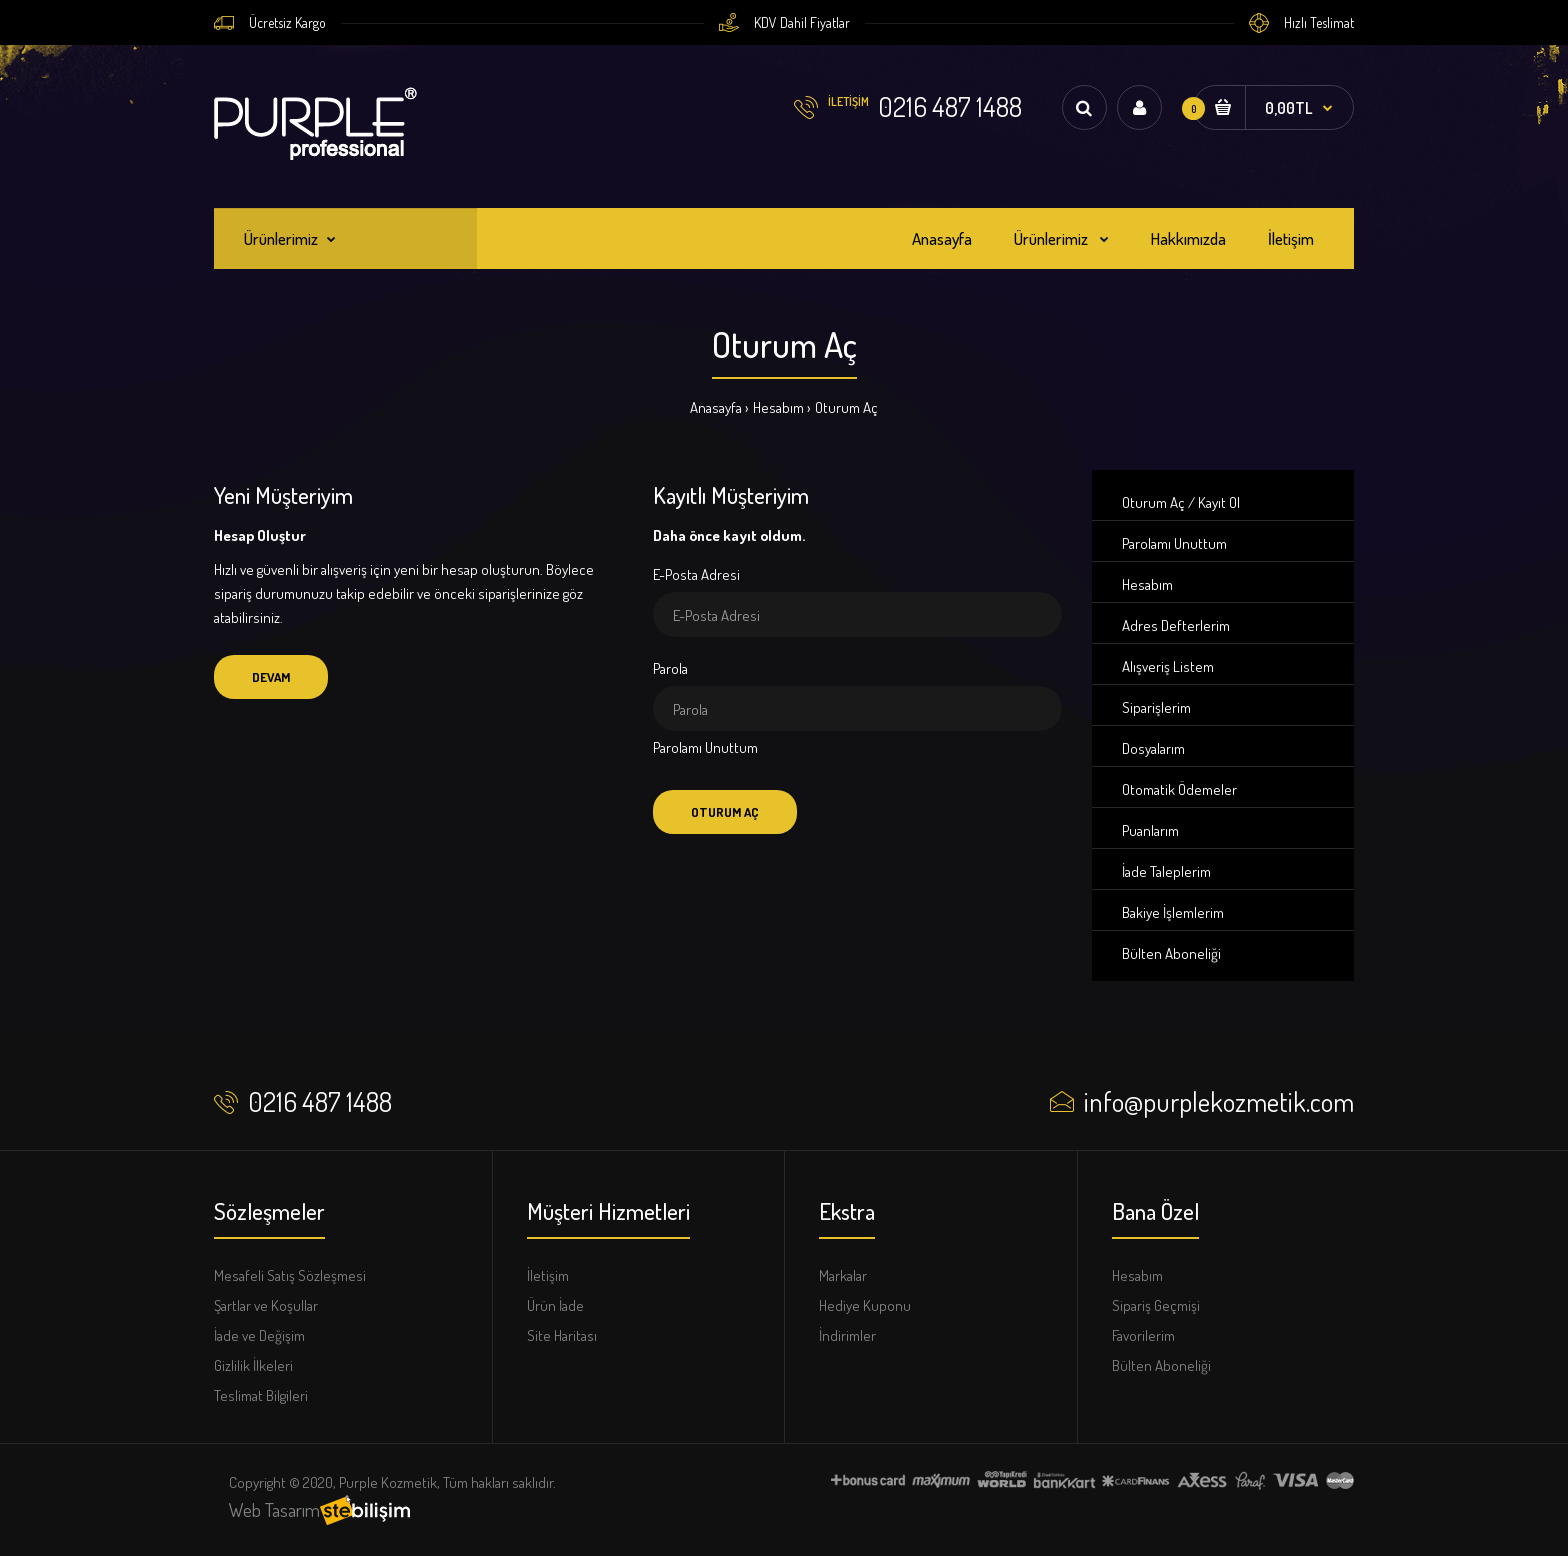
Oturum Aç (846, 407)
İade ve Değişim (259, 1335)
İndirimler (847, 1335)
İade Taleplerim (1166, 871)
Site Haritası (562, 1335)
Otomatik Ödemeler (1179, 789)
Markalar (843, 1275)
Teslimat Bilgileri (261, 1395)
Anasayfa (716, 407)
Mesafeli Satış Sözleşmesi (290, 1275)
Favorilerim (1143, 1335)
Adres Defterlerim (1176, 625)
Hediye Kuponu (865, 1305)
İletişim (548, 1275)
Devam (271, 677)
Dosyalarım (1153, 748)
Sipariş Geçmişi (1156, 1305)
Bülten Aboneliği (1171, 953)
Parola (670, 668)
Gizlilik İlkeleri (253, 1365)
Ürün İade (555, 1305)
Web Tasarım (274, 1509)
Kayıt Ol (1219, 502)
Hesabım (778, 407)
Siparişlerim (1156, 707)
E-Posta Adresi (696, 574)
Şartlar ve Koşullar (266, 1305)
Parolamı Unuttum (705, 747)
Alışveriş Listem (1168, 666)
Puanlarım (1150, 830)
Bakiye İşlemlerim (1173, 912)
